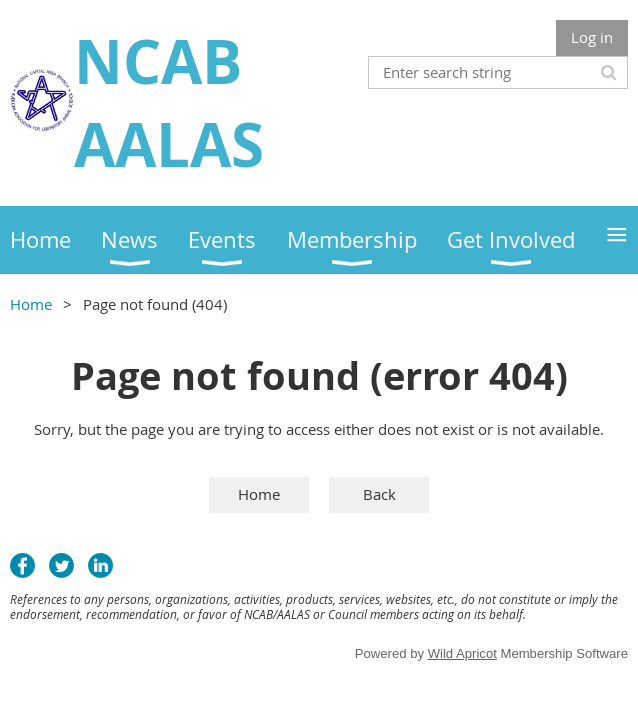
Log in (592, 37)
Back (379, 494)
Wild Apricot (462, 653)
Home (31, 304)
